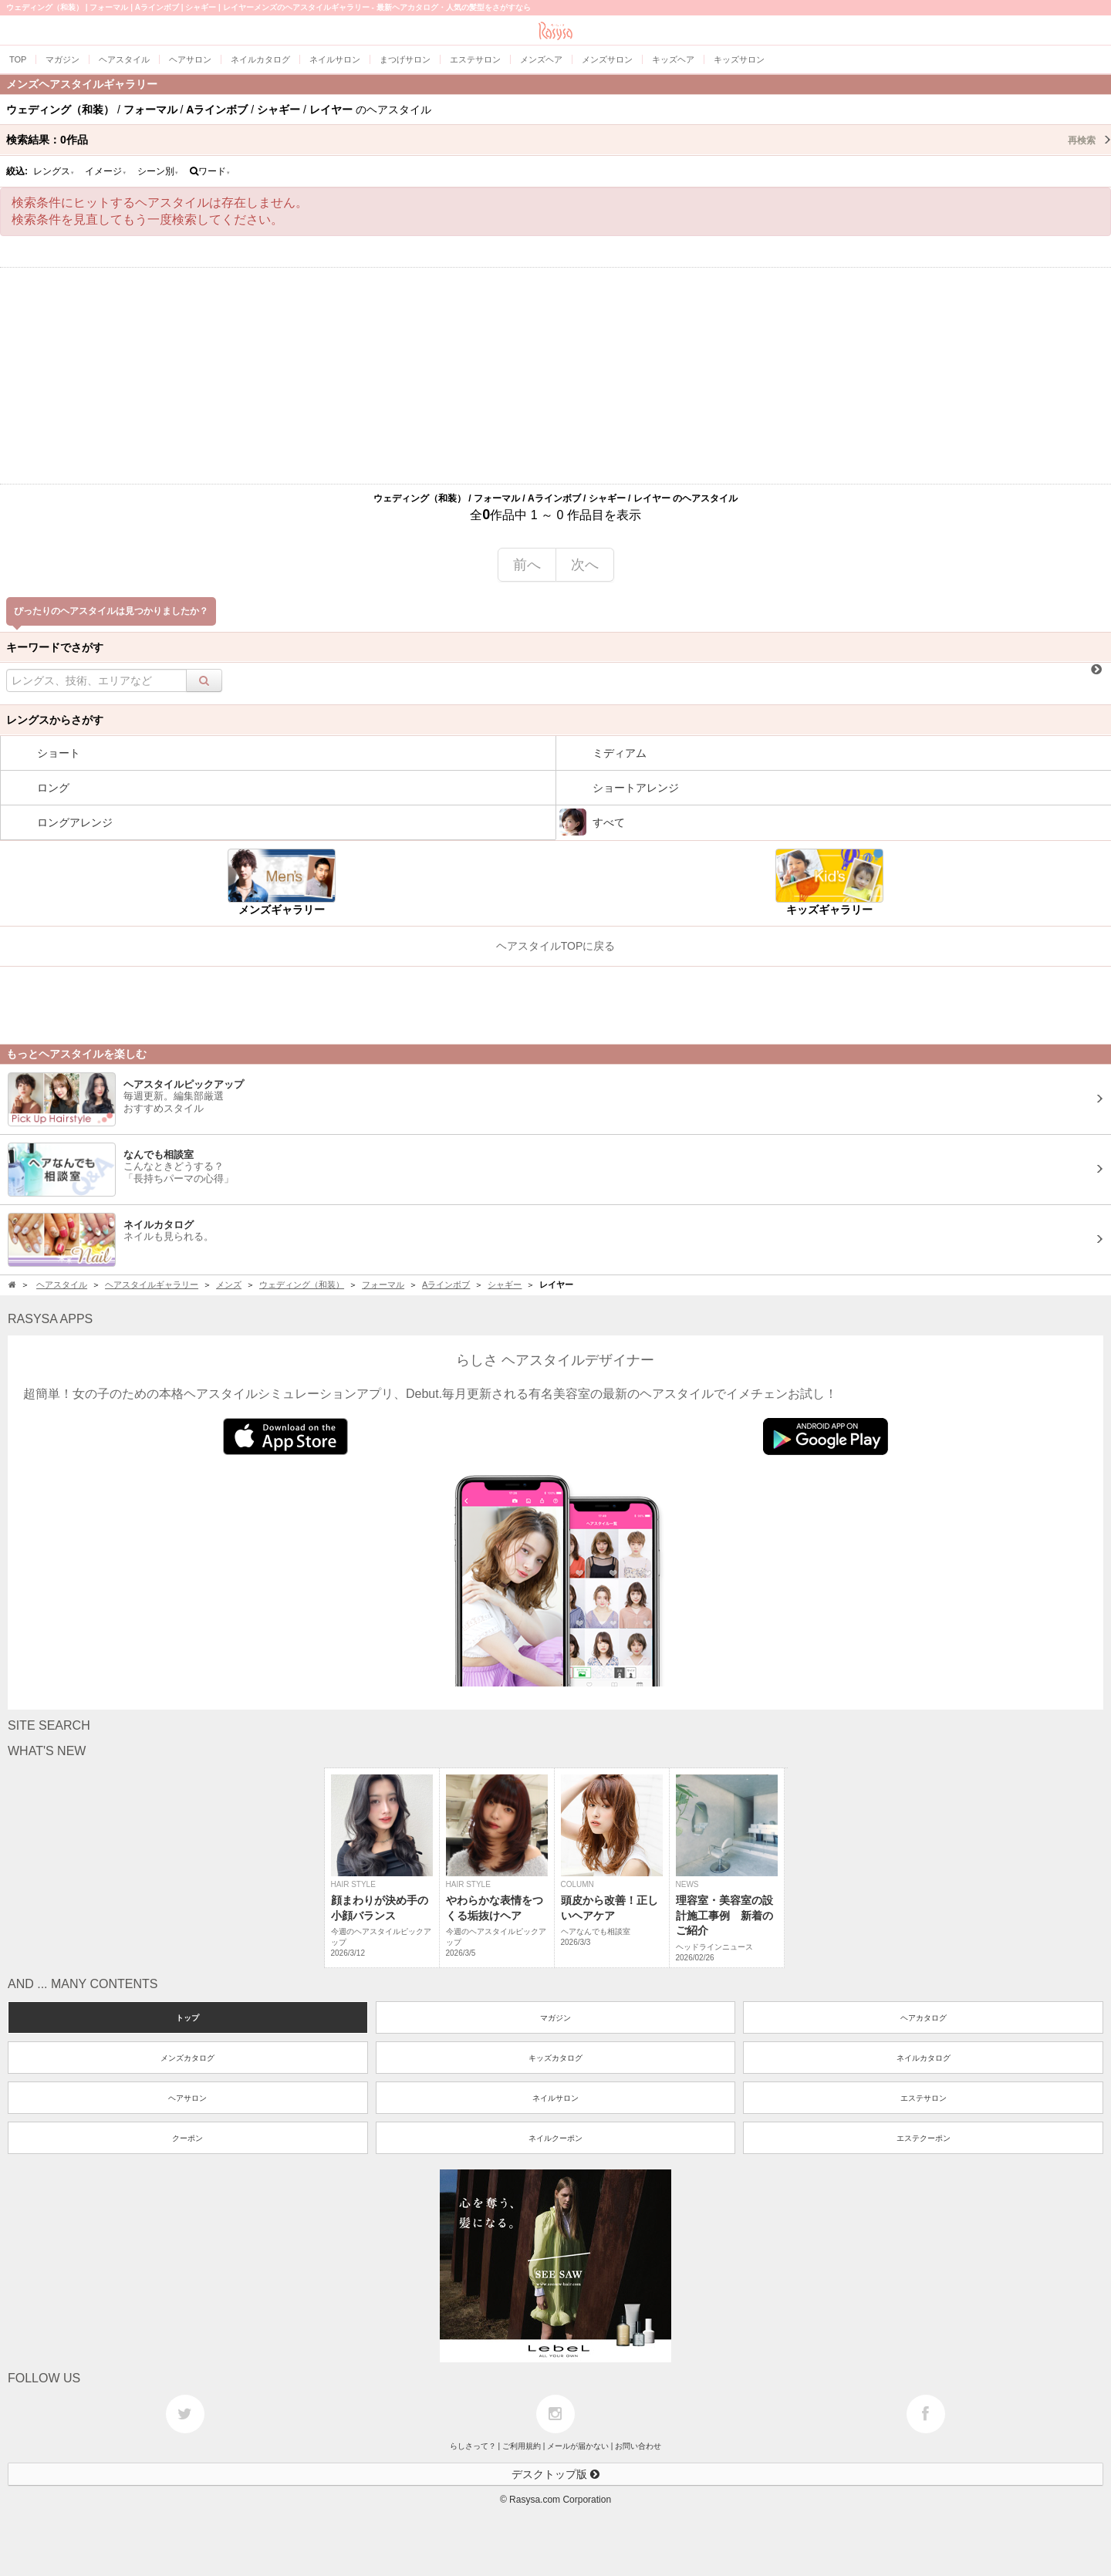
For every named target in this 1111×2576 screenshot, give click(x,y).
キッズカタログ (555, 2058)
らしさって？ (473, 2446)
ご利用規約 (521, 2446)
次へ (585, 564)
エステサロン (923, 2098)
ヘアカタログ (923, 2018)
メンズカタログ (187, 2058)
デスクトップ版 (555, 2474)
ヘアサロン (187, 2098)
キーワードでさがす (54, 647)
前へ (527, 564)
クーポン (187, 2138)
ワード (210, 171)
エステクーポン (924, 2138)
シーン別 (158, 171)
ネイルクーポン (555, 2138)
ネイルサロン (555, 2098)
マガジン (555, 2018)
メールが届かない (578, 2446)
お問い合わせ (638, 2446)
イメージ (106, 171)
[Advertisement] (555, 376)
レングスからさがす (54, 720)
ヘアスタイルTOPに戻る (556, 946)
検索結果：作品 (558, 139)
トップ (187, 2018)
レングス (54, 171)
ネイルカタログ (924, 2058)
